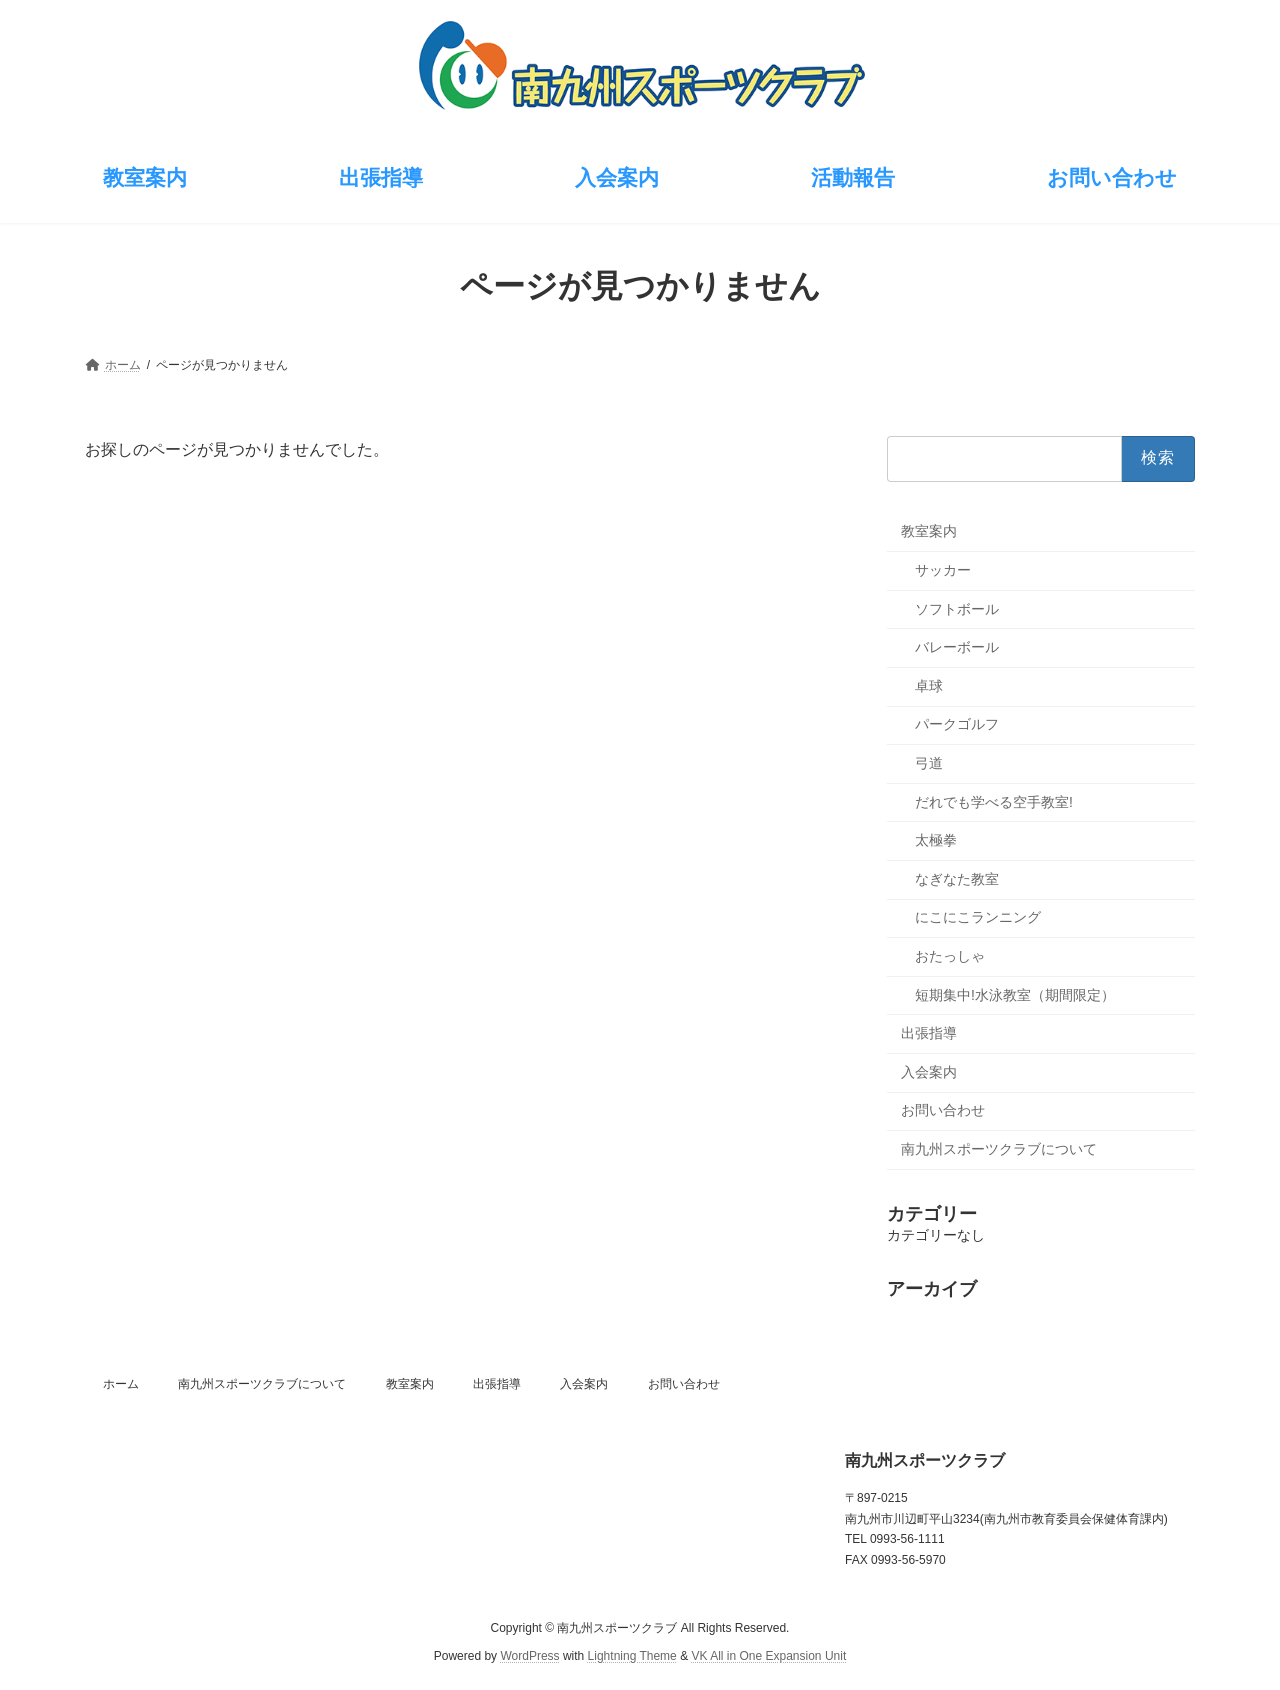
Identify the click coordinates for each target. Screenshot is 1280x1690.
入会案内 (929, 1071)
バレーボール (957, 647)
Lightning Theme (632, 1656)
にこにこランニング (978, 917)
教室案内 (929, 531)
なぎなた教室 (957, 878)
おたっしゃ (950, 956)
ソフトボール (957, 608)
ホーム (121, 1384)
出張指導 (929, 1033)
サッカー (943, 570)
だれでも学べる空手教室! (994, 801)
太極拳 (936, 840)
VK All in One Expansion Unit (768, 1656)
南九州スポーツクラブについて (999, 1148)
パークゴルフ (957, 724)
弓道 (929, 763)
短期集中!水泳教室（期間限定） (1015, 994)
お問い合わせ (943, 1110)
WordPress (529, 1656)
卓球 (929, 685)
